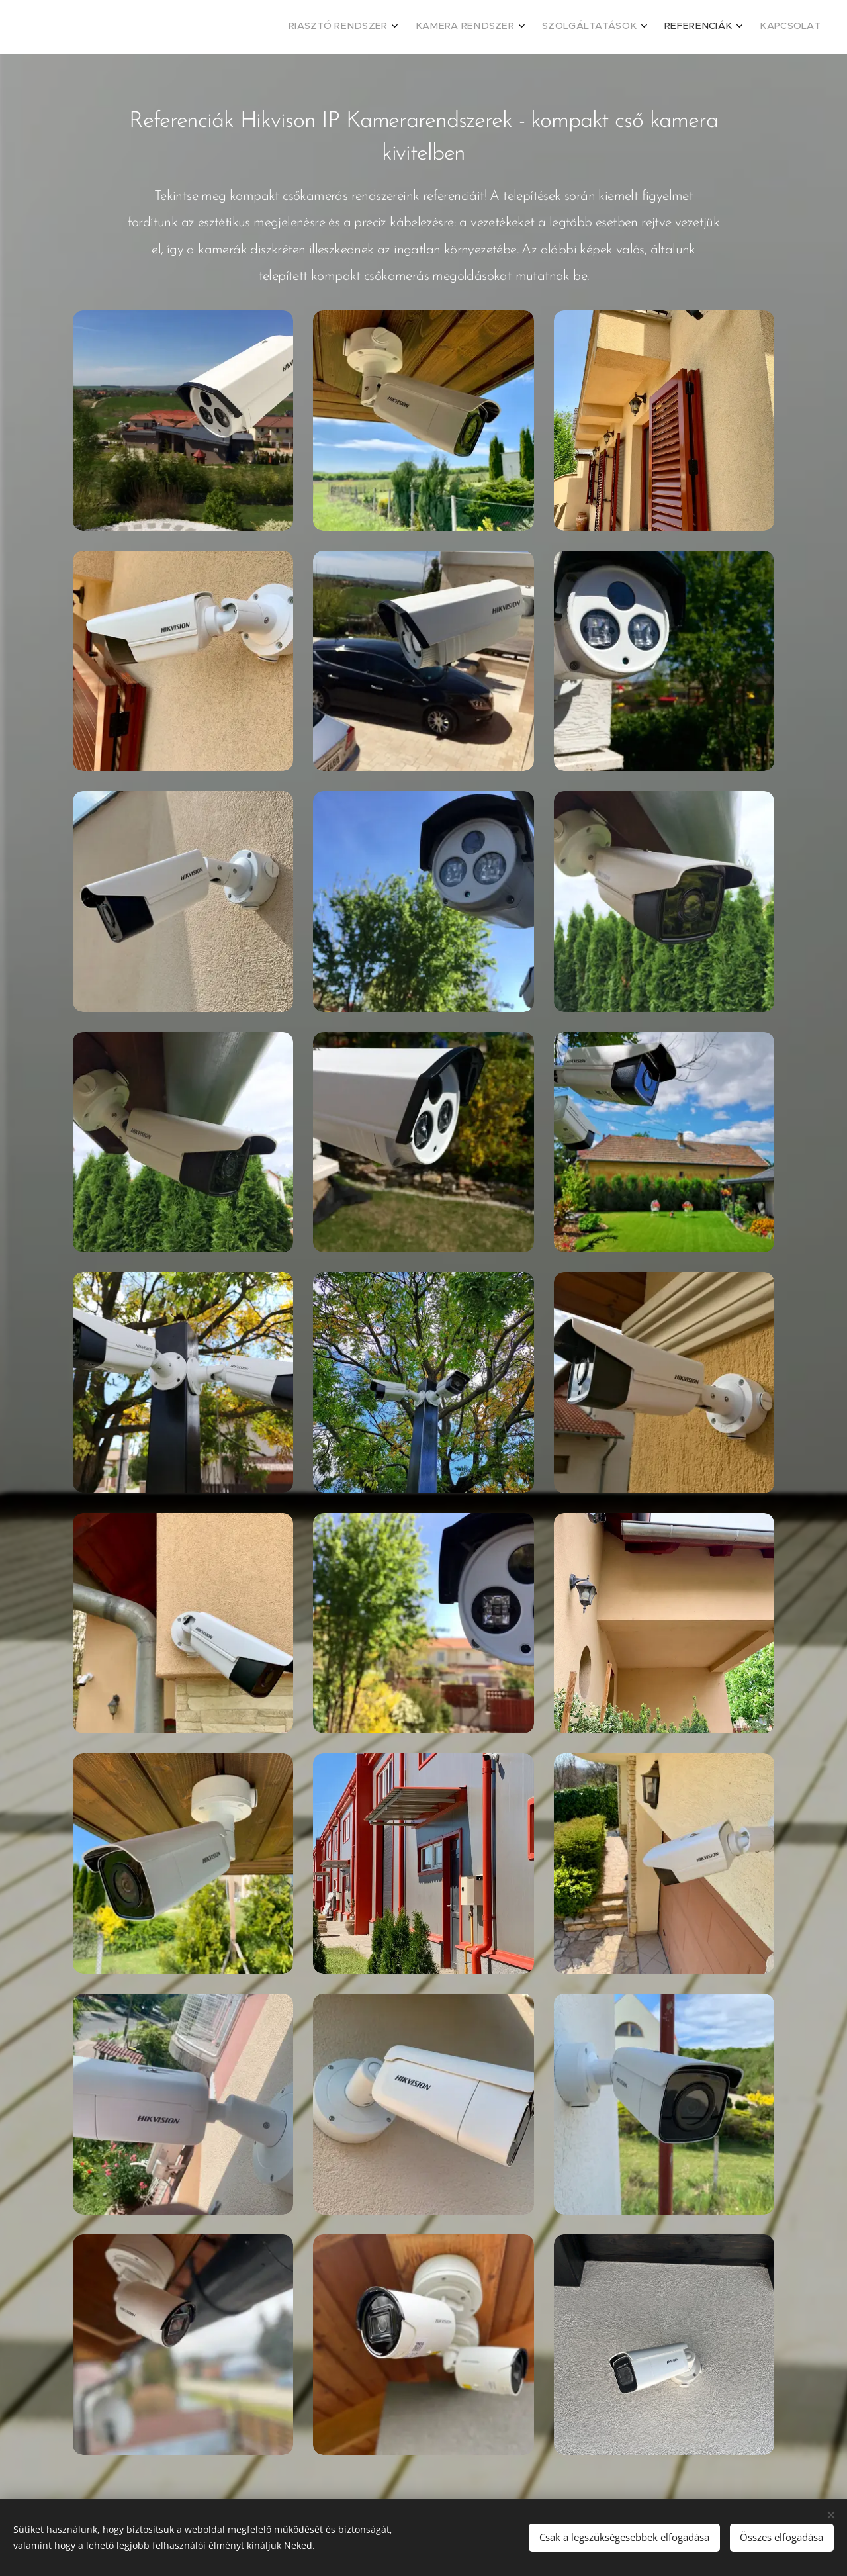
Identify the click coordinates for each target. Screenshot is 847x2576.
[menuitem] (716, 27)
